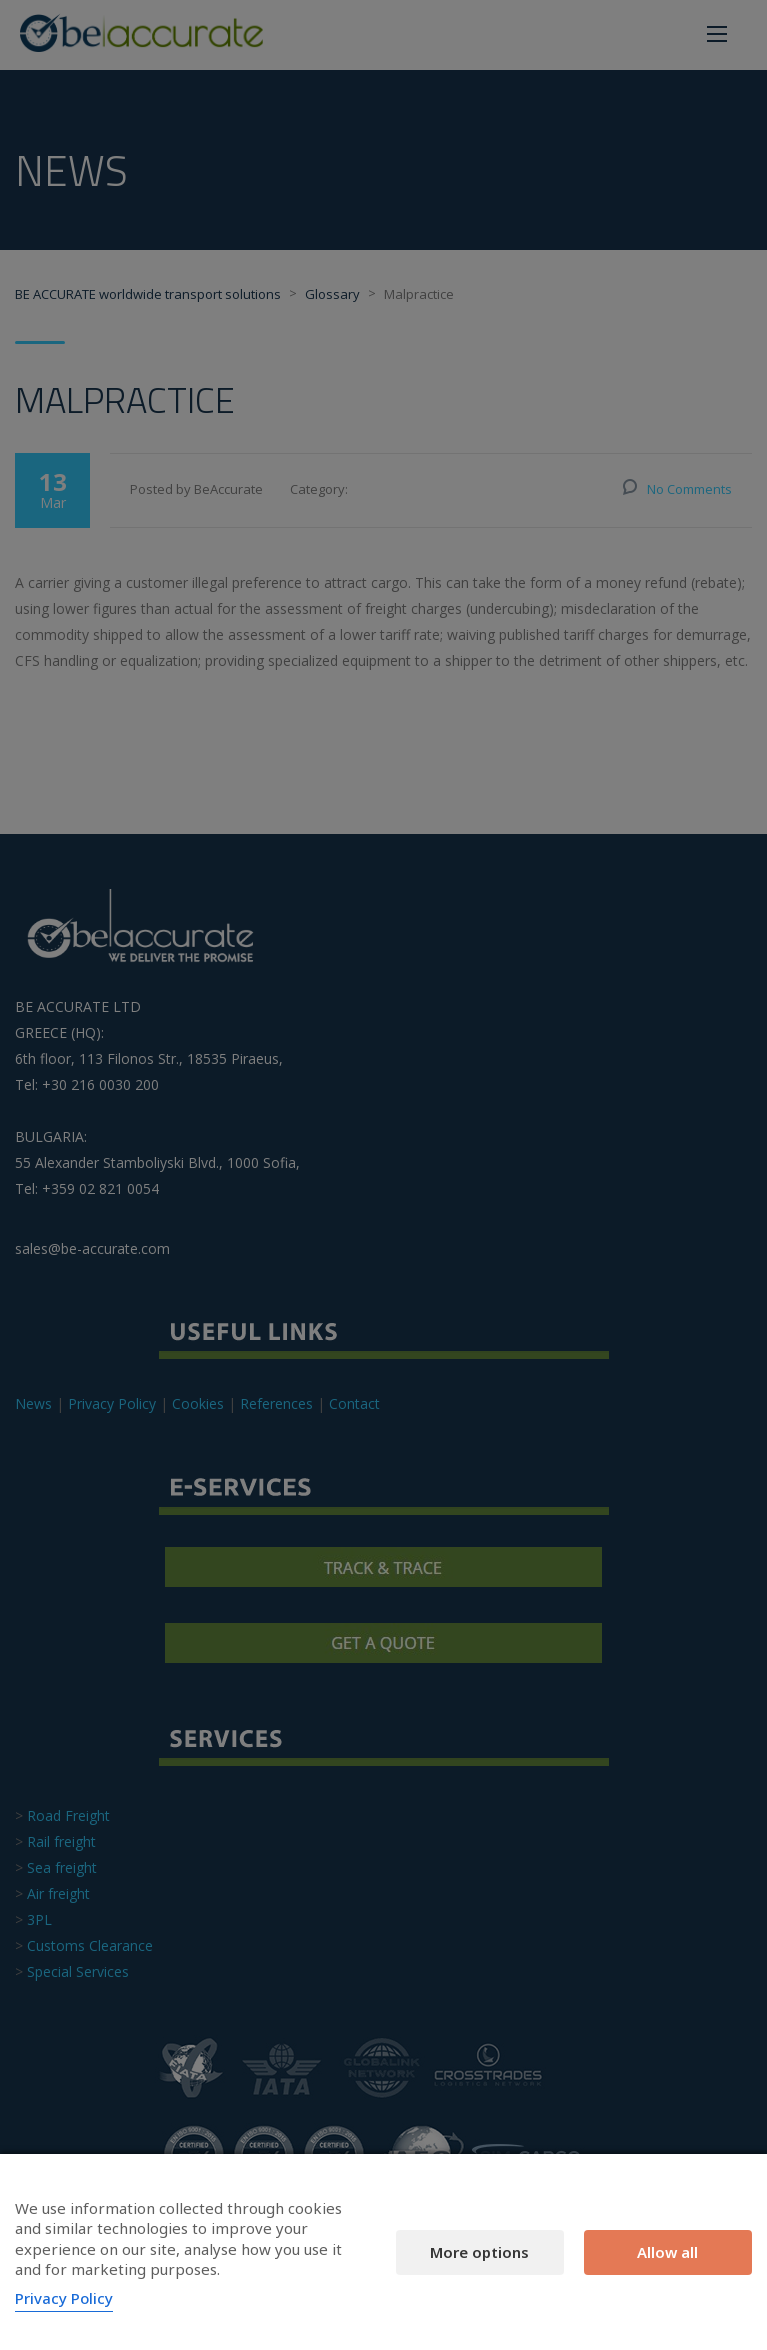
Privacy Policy (64, 2298)
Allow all (667, 2252)
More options (479, 2252)
